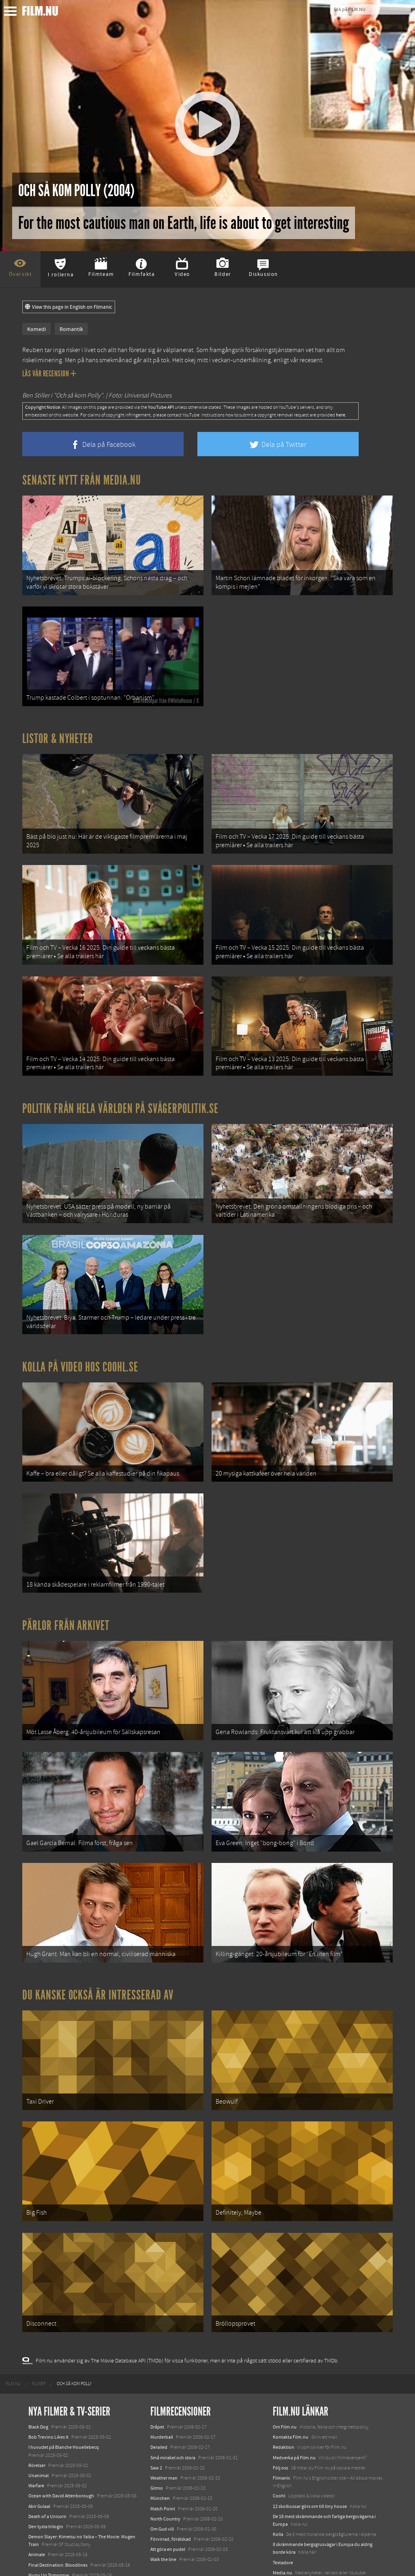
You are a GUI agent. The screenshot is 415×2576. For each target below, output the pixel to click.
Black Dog (38, 2374)
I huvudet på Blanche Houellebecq (63, 2395)
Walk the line (163, 2507)
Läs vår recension (49, 373)
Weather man (164, 2426)
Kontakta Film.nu (290, 2385)
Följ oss (280, 2415)
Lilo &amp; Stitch (45, 2551)
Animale (36, 2503)
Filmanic (281, 2426)
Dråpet (157, 2374)
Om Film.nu (285, 2374)
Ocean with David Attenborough (61, 2444)
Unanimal (38, 2423)
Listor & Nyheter (57, 731)
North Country (165, 2466)
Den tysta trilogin (45, 2474)
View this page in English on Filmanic (68, 307)
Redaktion (283, 2395)
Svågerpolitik (286, 2539)
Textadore (283, 2510)
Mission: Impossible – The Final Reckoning (71, 2533)
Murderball (161, 2385)
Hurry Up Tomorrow (48, 2523)
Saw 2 (156, 2415)
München (160, 2446)
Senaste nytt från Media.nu (81, 480)
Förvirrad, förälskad (170, 2487)
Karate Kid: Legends (48, 2561)
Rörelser (36, 2413)
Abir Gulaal (39, 2454)
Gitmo (156, 2436)
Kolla (278, 2482)
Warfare (36, 2433)
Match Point (162, 2456)
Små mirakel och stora (172, 2405)
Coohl (279, 2444)
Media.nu (282, 2520)
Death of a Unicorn (47, 2464)
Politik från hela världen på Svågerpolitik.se (120, 1091)
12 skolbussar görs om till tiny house (310, 2454)
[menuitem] (13, 2331)
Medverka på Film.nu (294, 2405)
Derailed (158, 2395)
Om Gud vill (162, 2477)
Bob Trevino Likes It (48, 2385)
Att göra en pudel (167, 2497)
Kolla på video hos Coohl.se (80, 1342)
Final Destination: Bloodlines (58, 2513)
